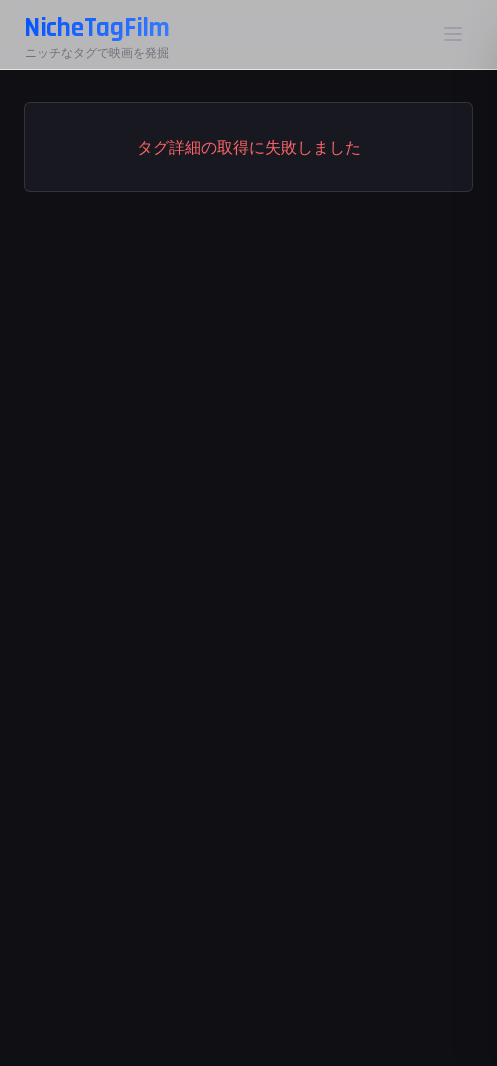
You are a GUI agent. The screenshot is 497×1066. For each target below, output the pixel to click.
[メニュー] (453, 34)
